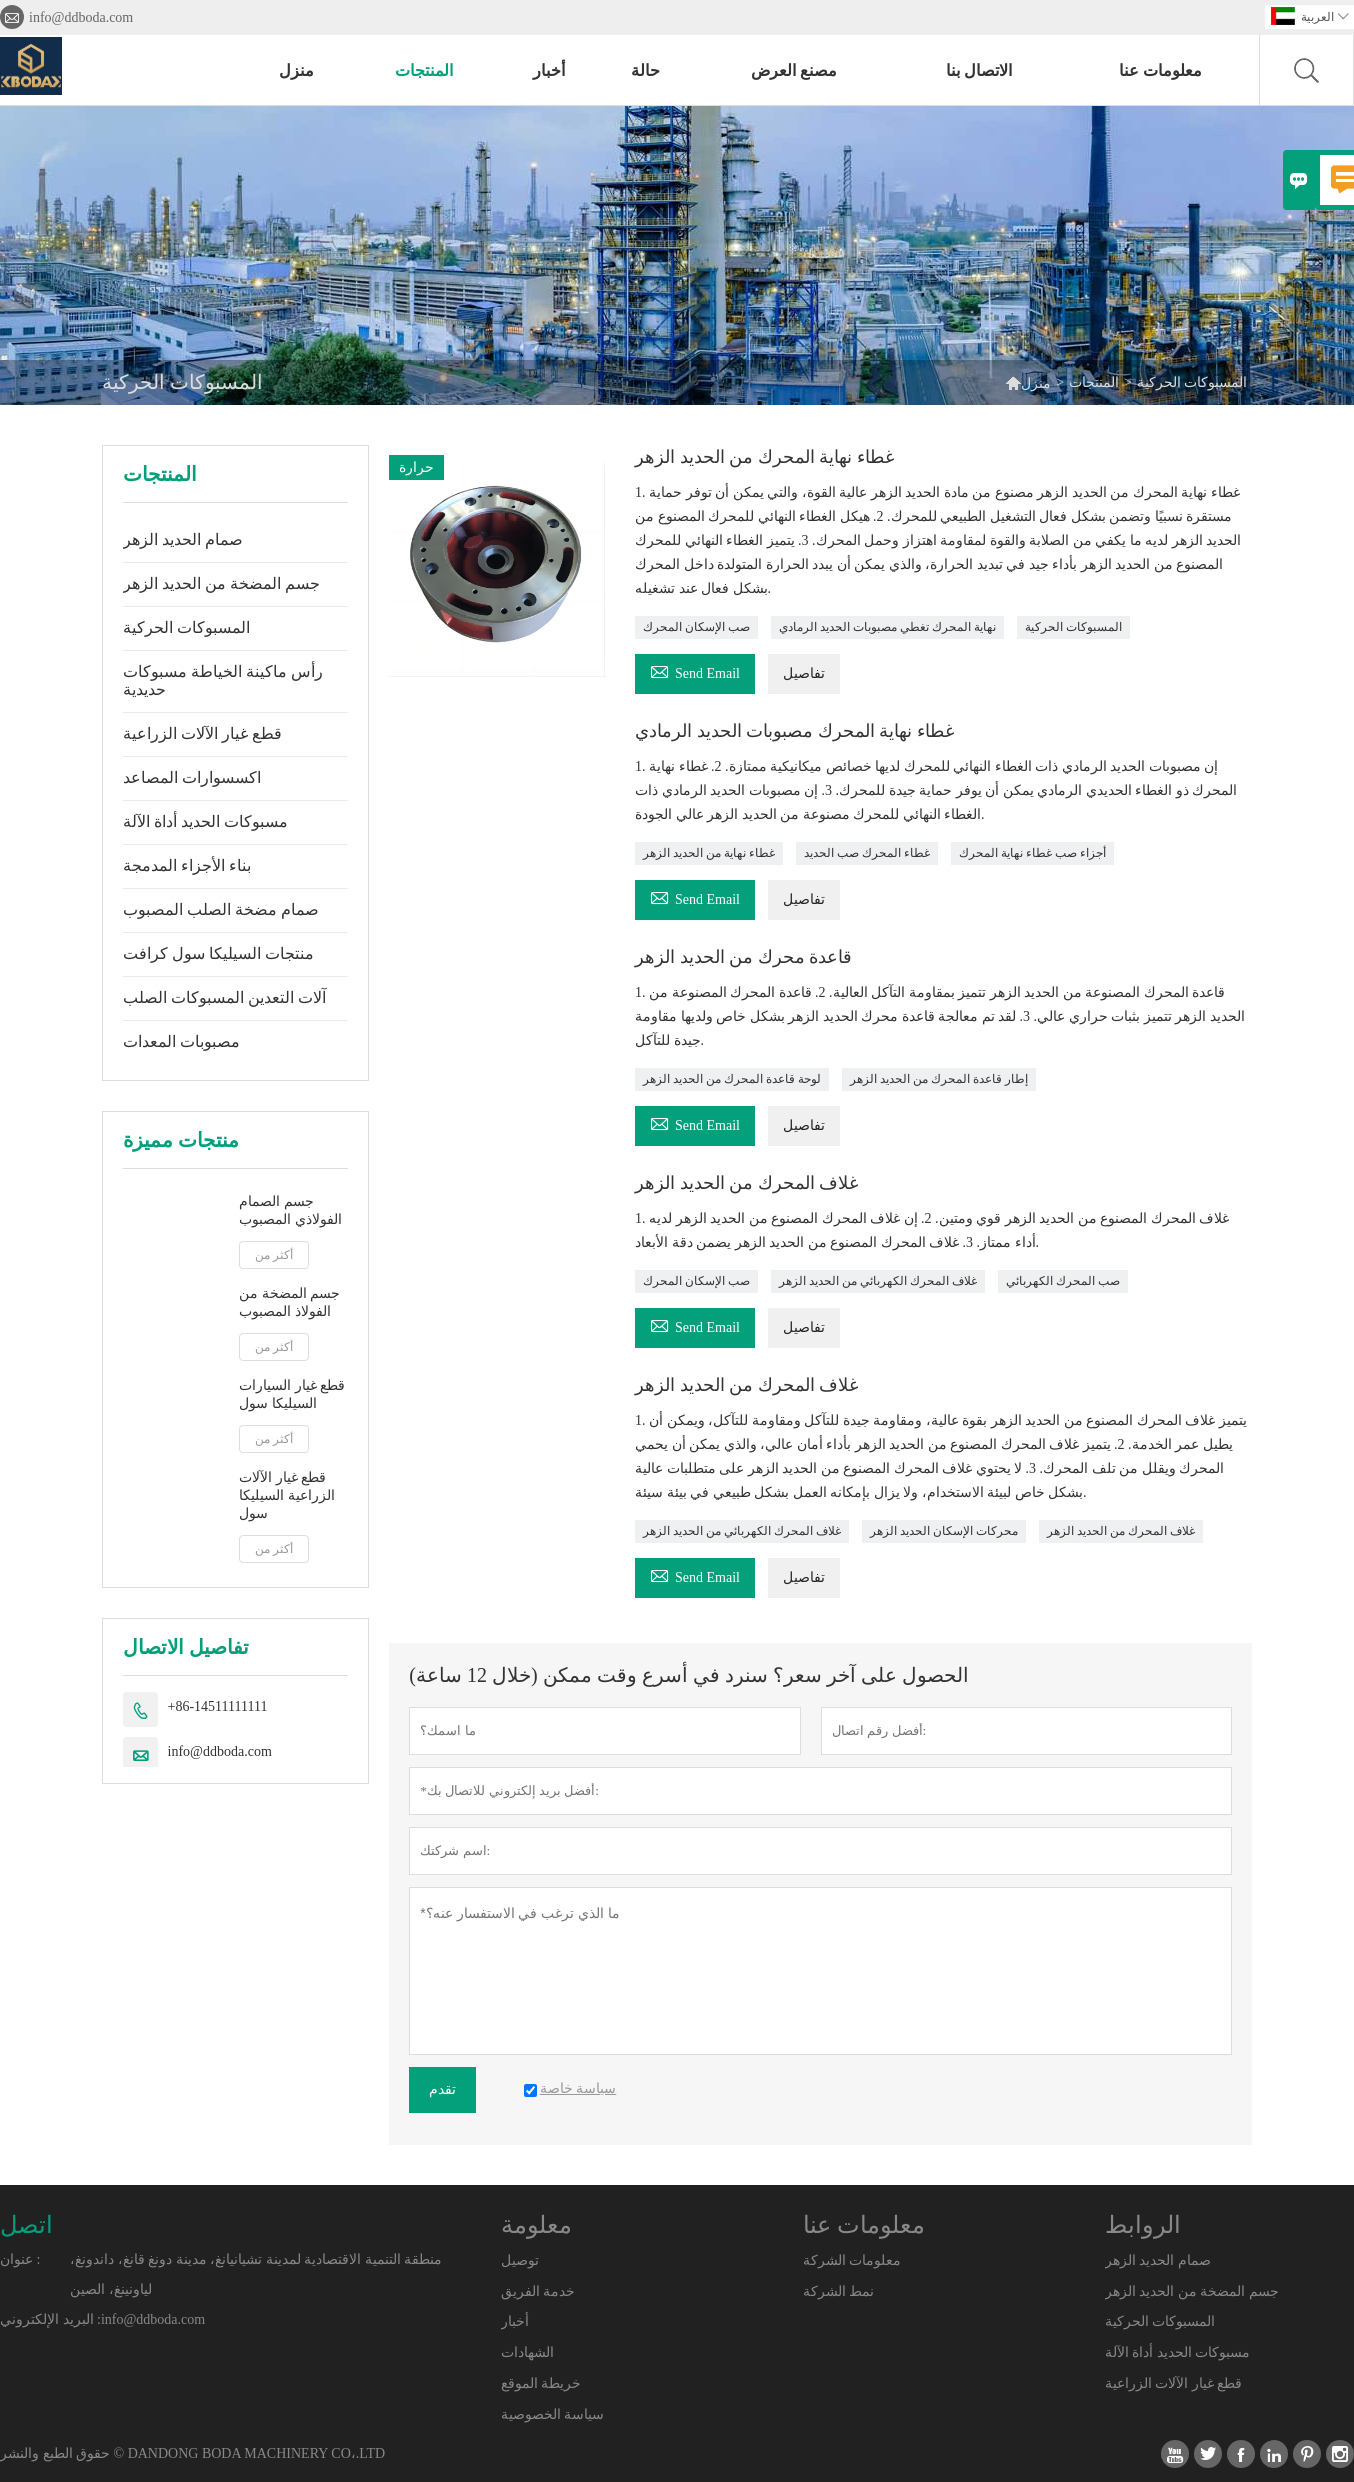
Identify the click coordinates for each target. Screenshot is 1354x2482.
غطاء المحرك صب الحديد (867, 853)
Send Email (695, 670)
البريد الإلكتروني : (50, 2319)
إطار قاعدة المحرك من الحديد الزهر (939, 1079)
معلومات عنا (1160, 70)
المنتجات (424, 70)
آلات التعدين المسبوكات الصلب (224, 997)
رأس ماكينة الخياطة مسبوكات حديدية (223, 680)
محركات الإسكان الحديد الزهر (944, 1531)
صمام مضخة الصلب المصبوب (221, 909)
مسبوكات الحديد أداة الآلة (205, 821)
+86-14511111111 (218, 1706)
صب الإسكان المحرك (696, 627)
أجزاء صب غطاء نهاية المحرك (1032, 853)
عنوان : (20, 2259)
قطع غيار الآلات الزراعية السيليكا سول (287, 1495)
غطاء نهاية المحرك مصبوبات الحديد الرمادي (794, 731)
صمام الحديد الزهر (183, 539)
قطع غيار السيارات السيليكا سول (292, 1394)
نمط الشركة (839, 2291)
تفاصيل (804, 673)
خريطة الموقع (541, 2383)
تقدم (442, 2089)
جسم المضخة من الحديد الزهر (221, 583)
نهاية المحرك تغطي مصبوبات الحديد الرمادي (887, 627)
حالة (645, 70)
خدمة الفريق (538, 2291)
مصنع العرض (794, 70)
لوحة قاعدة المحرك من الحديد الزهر (732, 1079)
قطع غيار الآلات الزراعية (202, 733)
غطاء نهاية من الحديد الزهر (709, 853)
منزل (296, 70)
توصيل (520, 2260)
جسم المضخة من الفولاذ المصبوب (289, 1302)
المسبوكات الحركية (186, 627)
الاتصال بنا (979, 70)
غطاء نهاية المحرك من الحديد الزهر (764, 457)
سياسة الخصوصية (553, 2414)
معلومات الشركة (852, 2260)
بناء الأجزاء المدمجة (187, 865)
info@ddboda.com (81, 17)
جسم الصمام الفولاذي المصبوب (290, 1210)
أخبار (549, 70)
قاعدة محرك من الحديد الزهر (743, 957)
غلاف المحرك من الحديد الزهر (746, 1183)
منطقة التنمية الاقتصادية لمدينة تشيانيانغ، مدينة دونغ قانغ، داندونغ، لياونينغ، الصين (256, 2274)
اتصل (26, 2225)
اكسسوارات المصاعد (192, 777)
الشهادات (527, 2352)
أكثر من (274, 1255)
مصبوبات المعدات (181, 1041)
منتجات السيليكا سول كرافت (218, 953)
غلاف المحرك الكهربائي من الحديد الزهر (878, 1281)
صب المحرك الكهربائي (1063, 1281)
